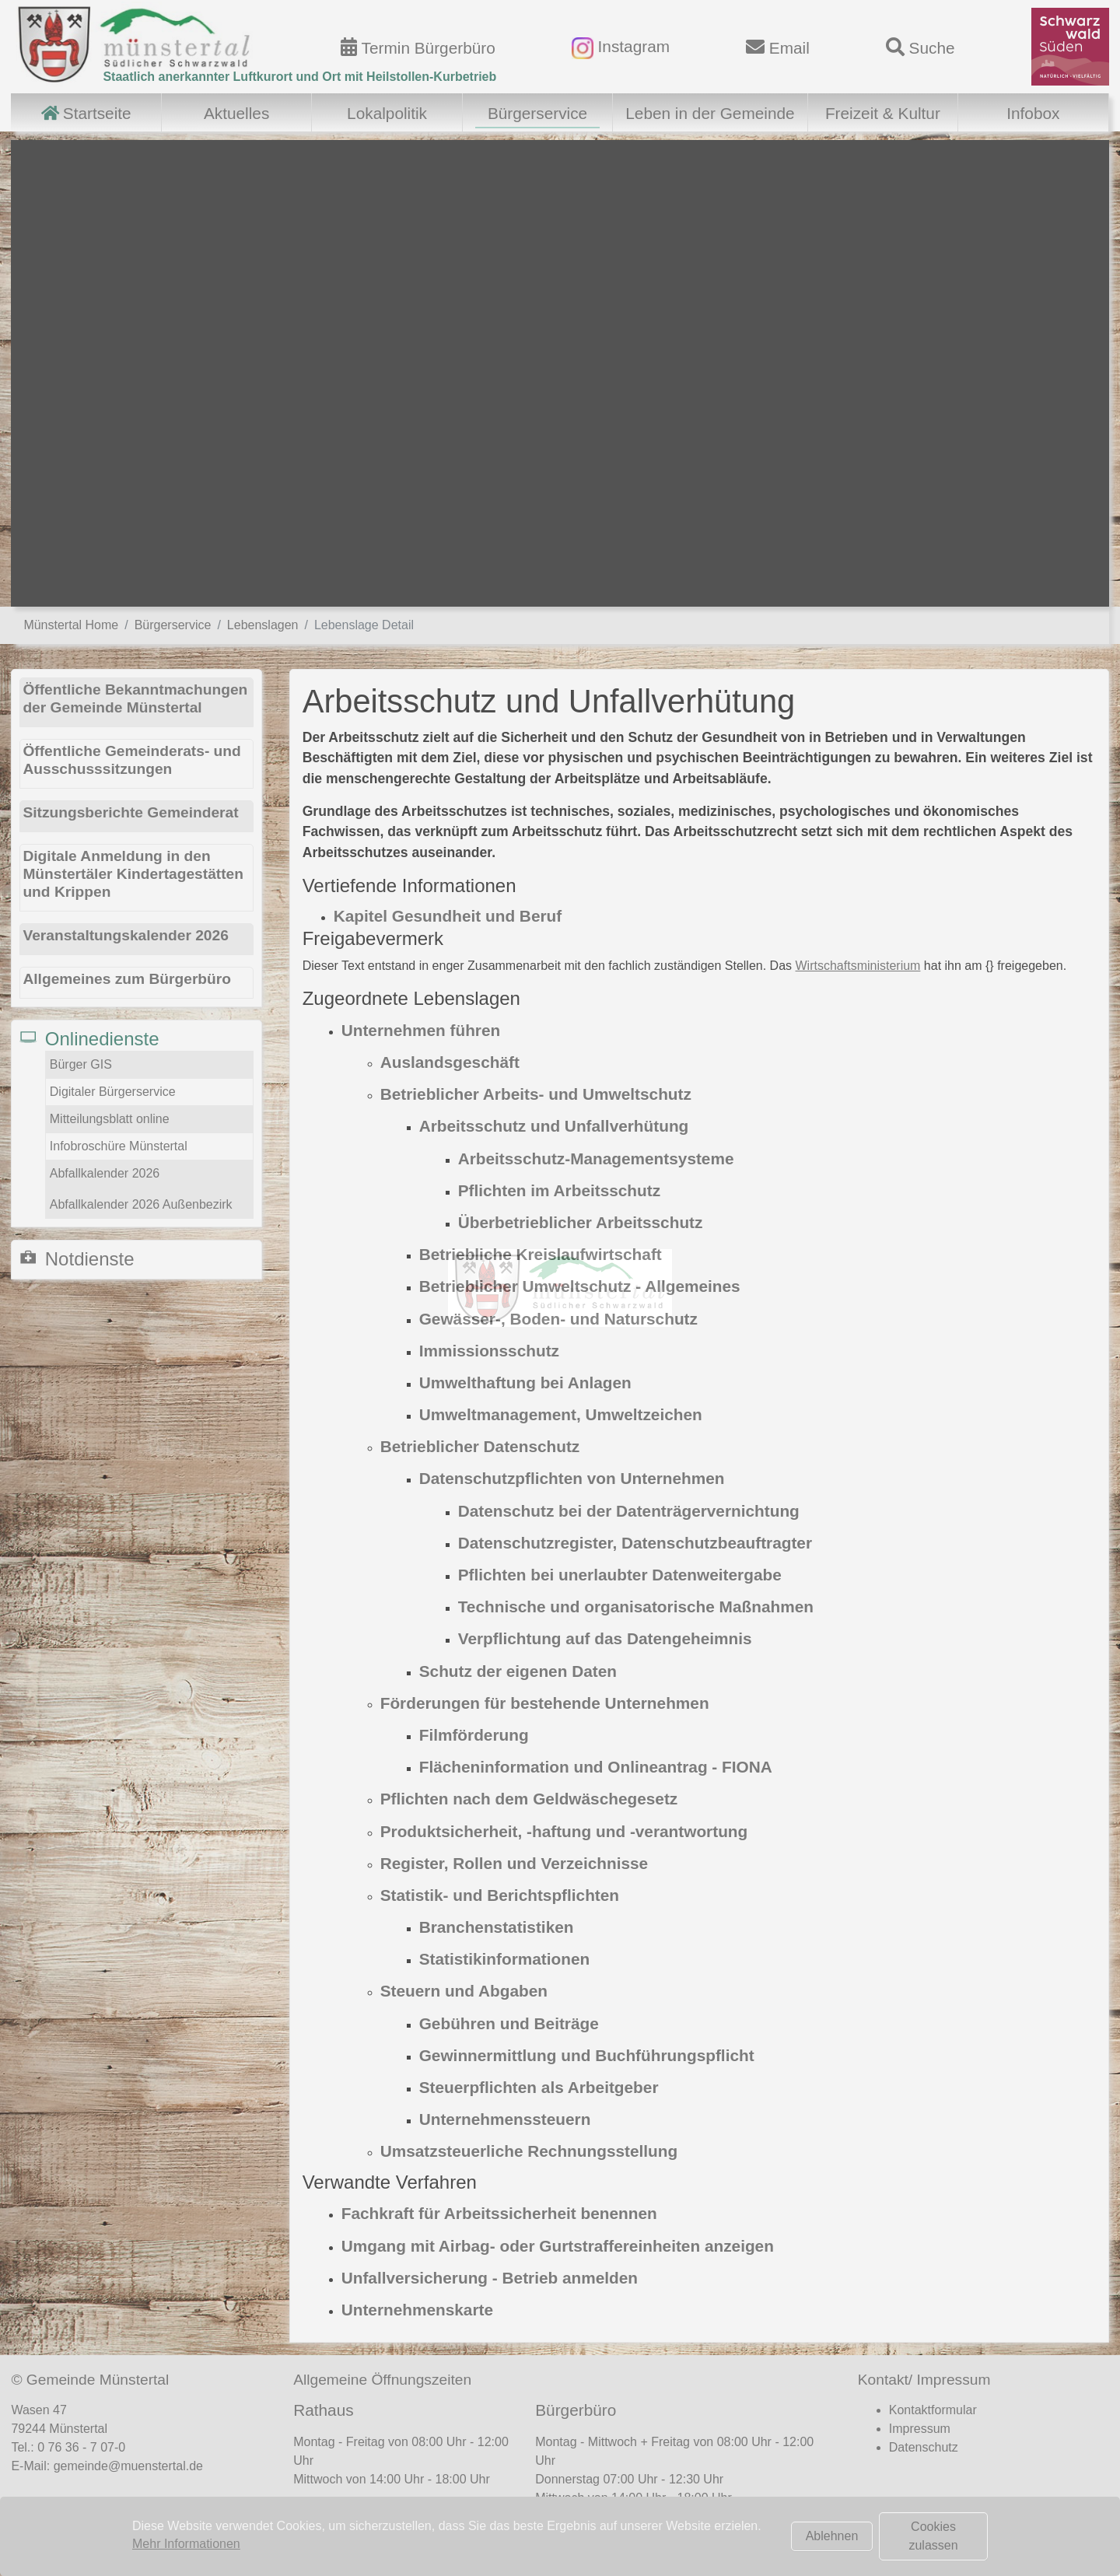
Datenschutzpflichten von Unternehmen (572, 1478)
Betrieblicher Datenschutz (480, 1446)
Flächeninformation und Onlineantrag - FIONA (595, 1767)
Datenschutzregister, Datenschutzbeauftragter (635, 1543)
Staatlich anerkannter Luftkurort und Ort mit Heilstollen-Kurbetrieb (299, 76)
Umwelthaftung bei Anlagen (525, 1382)
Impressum (919, 2428)
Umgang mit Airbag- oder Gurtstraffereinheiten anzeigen (557, 2246)
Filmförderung (474, 1735)
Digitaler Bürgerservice (113, 1091)
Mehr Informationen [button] (186, 2543)
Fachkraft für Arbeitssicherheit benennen (499, 2213)
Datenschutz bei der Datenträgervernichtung (629, 1511)
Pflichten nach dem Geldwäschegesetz (529, 1799)
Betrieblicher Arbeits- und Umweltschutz (535, 1094)
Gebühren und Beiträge (509, 2023)
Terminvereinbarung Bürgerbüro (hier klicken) (671, 2529)
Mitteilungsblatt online (110, 1118)
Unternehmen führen (421, 1030)
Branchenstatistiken (496, 1927)
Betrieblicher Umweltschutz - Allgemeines (579, 1286)
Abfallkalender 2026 (104, 1173)
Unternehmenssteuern (505, 2119)
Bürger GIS (81, 1064)
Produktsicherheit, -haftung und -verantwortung (564, 1831)
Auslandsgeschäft (450, 1062)
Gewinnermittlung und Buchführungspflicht (586, 2055)
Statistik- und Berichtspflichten (499, 1895)
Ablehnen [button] (832, 2536)
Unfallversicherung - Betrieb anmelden (489, 2278)
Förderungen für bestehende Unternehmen (544, 1703)
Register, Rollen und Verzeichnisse (514, 1863)
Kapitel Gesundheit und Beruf (448, 916)
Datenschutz (923, 2447)
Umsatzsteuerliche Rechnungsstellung (529, 2151)
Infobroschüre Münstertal (118, 1146)
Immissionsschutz (489, 1351)
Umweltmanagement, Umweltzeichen (560, 1414)
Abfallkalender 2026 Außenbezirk (141, 1204)
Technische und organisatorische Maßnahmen (636, 1606)
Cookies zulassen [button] (932, 2536)
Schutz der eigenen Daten (518, 1671)
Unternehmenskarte (417, 2310)
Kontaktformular (933, 2410)
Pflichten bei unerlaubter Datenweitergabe (620, 1575)
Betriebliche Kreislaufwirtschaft (540, 1254)
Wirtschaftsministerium (858, 965)
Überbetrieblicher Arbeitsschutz (580, 1222)
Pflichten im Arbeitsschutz (559, 1190)
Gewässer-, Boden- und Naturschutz (558, 1319)
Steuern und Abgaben (464, 1991)
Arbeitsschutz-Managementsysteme (596, 1158)
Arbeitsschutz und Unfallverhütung (554, 1126)
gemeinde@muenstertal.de (128, 2466)
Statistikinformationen (504, 1959)
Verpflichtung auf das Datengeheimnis (605, 1638)
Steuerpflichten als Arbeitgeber (539, 2087)
